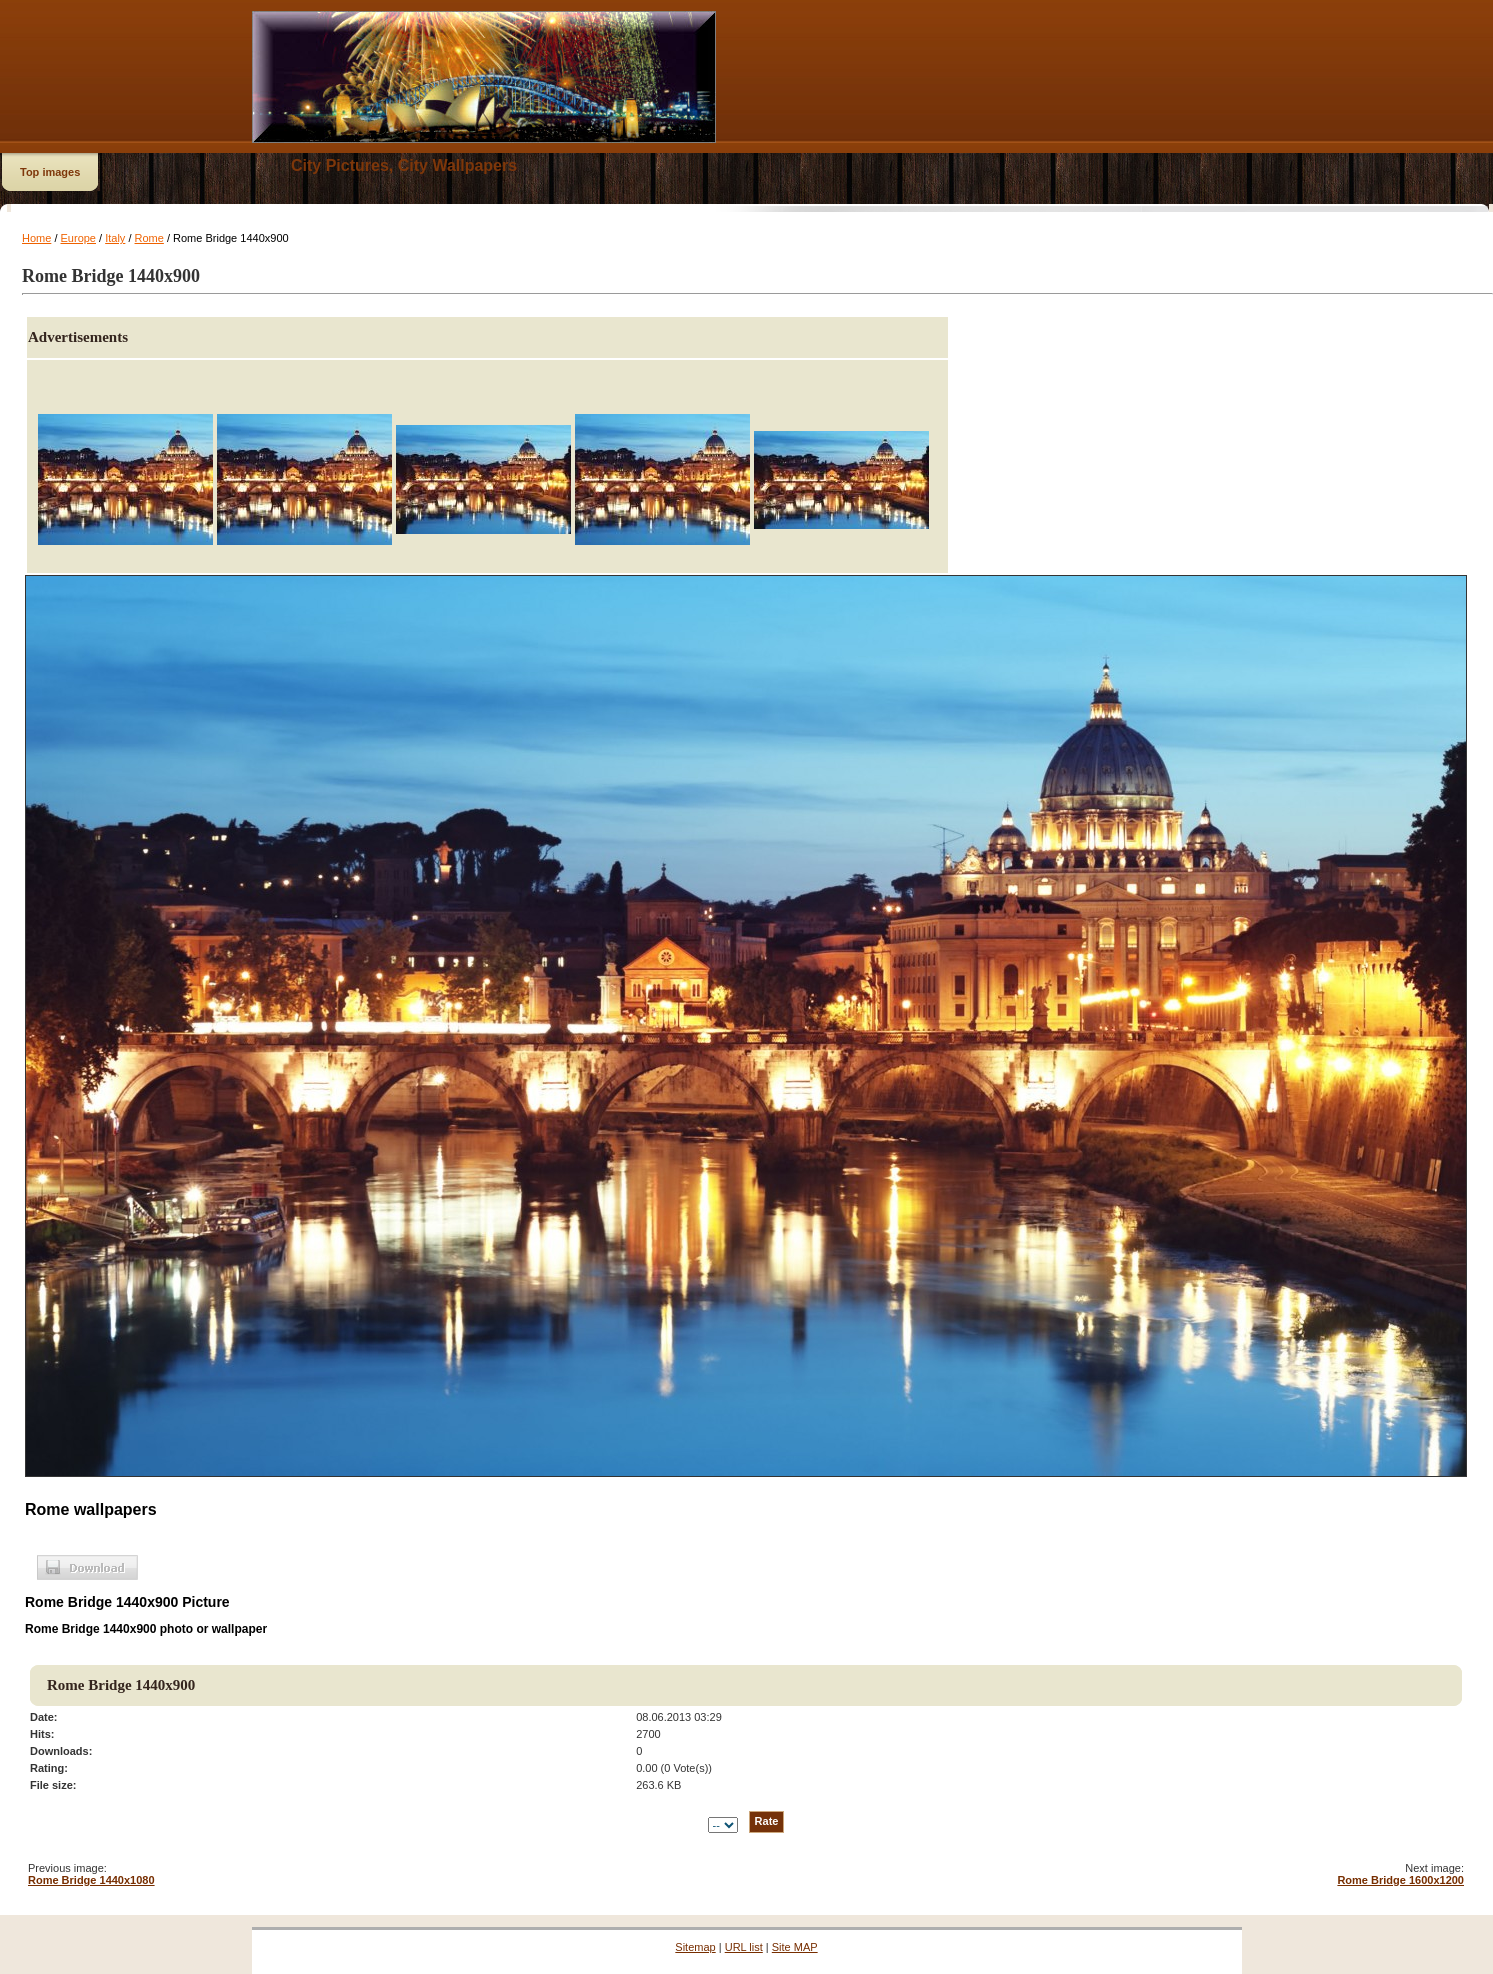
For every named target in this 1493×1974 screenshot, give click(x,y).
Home (36, 238)
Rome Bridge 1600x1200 (1400, 1880)
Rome (149, 238)
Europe (78, 238)
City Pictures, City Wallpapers (404, 165)
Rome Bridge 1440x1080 (91, 1880)
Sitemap (695, 1947)
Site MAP (795, 1947)
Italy (115, 238)
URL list (744, 1947)
